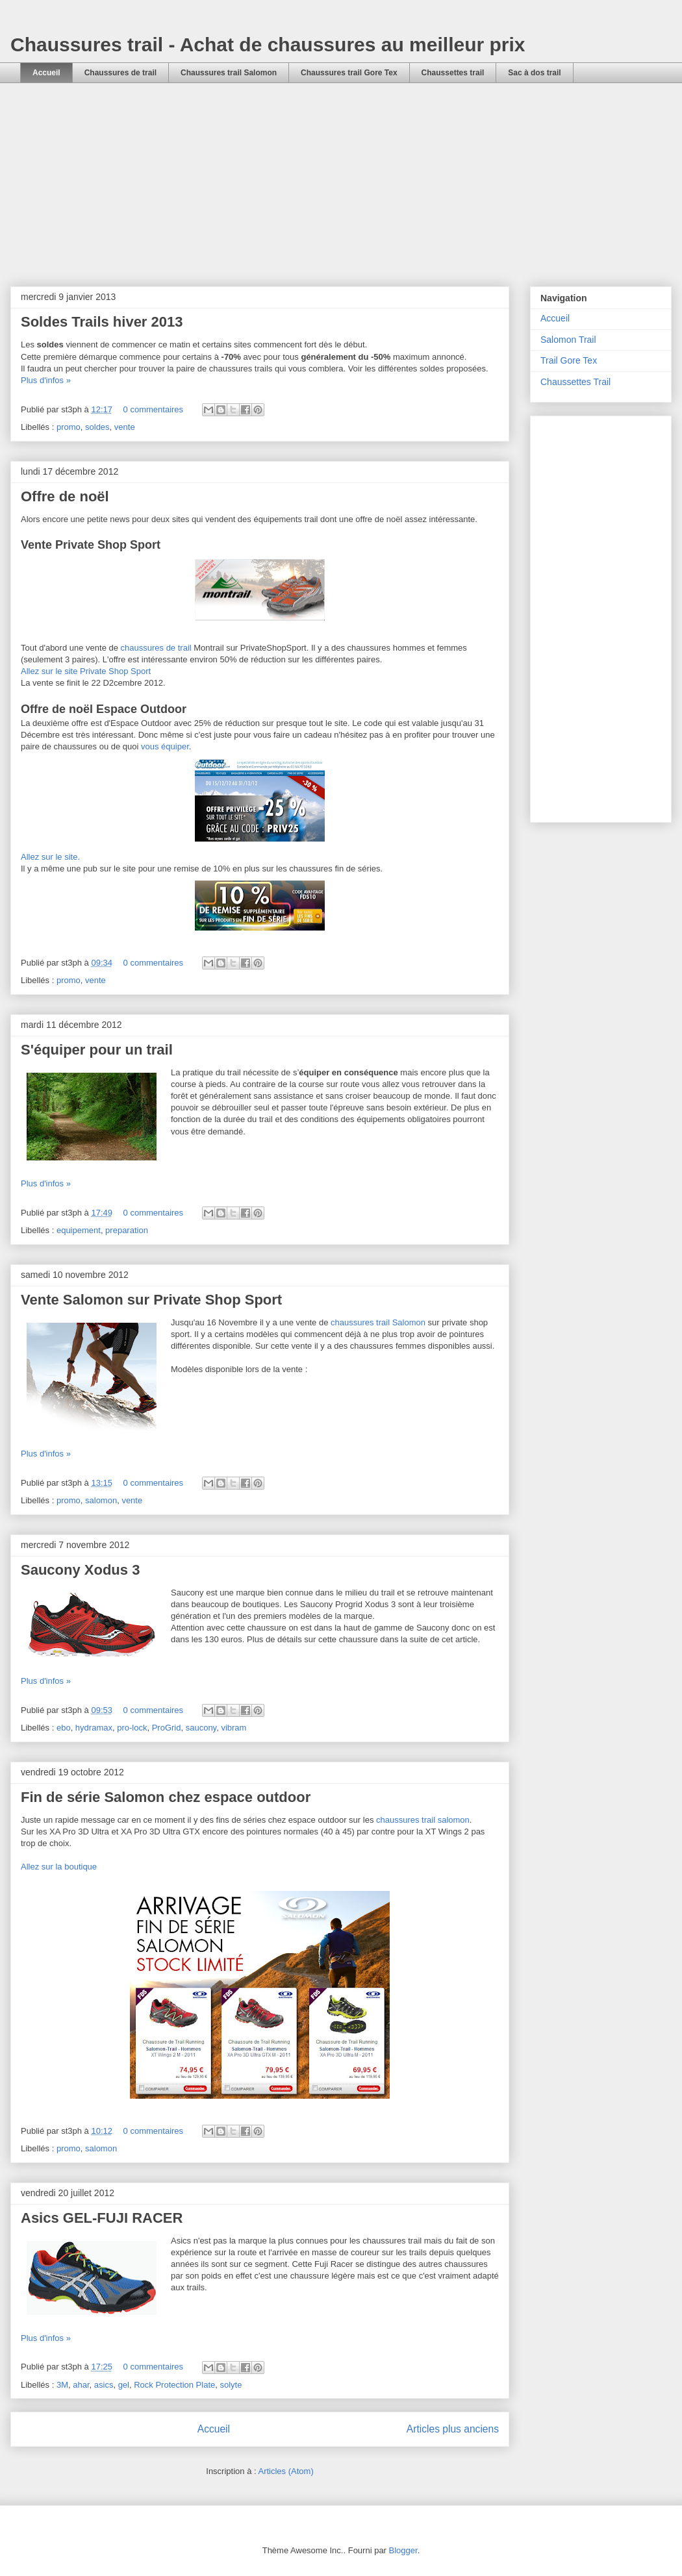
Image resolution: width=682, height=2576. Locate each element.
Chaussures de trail (120, 72)
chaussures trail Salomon (378, 1322)
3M (62, 2385)
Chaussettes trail (453, 72)
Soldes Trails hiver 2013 (102, 322)
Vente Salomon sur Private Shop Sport (151, 1300)
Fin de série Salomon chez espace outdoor (165, 1797)
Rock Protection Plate (174, 2385)
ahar (81, 2385)
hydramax (93, 1727)
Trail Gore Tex (568, 360)
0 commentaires (153, 409)
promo (69, 427)
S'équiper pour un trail (97, 1050)
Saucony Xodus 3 (80, 1570)
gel (123, 2385)
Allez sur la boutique (59, 1866)
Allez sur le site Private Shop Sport (86, 671)
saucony (201, 1727)
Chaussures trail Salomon (229, 72)
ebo (64, 1727)
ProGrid (166, 1727)
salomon (101, 1500)
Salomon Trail (568, 339)
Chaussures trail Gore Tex (349, 72)
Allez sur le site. (50, 857)
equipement (79, 1230)
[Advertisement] (341, 193)
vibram (233, 1727)
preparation (126, 1230)
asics (104, 2385)
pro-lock (132, 1727)
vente (124, 427)
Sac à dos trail (534, 72)
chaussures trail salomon (423, 1820)
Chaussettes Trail (575, 382)
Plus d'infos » (46, 380)
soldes (97, 427)
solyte (231, 2385)
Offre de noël (65, 496)
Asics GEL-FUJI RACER (102, 2218)
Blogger (403, 2550)
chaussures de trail (156, 648)
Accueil (46, 72)
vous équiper (165, 746)
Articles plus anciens (453, 2428)
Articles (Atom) (285, 2471)
